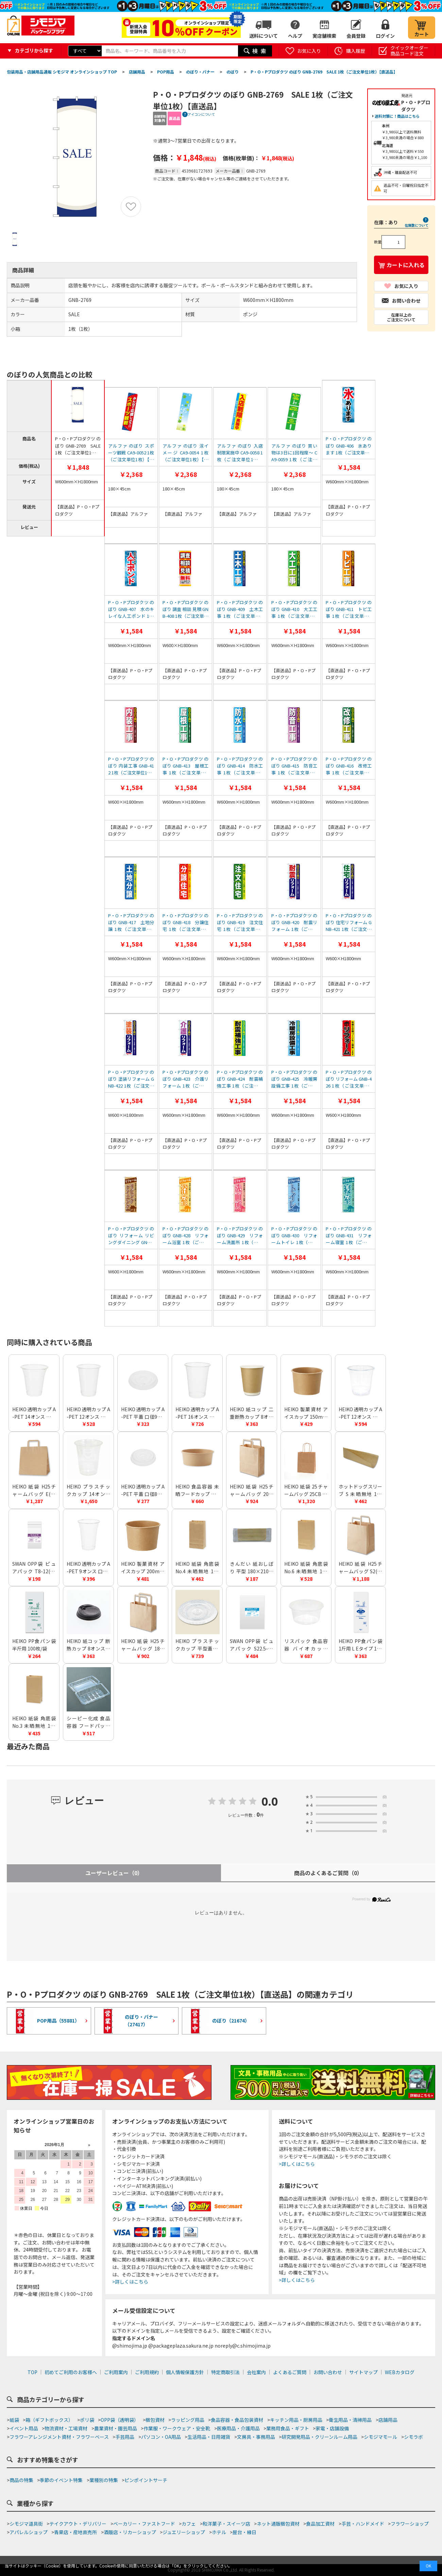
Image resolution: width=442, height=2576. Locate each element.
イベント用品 (24, 2428)
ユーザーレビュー (114, 1873)
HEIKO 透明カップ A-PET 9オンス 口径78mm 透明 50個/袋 (88, 1567)
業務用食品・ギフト (287, 2428)
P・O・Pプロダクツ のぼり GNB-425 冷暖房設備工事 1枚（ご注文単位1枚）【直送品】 (294, 1079)
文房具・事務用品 (256, 2436)
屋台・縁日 (244, 2532)
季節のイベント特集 (61, 2480)
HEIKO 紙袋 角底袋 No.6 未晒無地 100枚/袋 (306, 1567)
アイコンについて (201, 114)
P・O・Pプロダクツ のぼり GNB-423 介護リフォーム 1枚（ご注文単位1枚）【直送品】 (185, 1079)
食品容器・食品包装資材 (237, 2419)
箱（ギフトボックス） (49, 2419)
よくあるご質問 (289, 2372)
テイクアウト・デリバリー (77, 2523)
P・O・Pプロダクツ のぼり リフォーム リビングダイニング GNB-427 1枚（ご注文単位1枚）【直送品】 (131, 1235)
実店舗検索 (324, 35)
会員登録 (356, 35)
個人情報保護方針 (185, 2372)
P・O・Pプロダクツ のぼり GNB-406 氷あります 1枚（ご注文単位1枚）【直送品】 (349, 445)
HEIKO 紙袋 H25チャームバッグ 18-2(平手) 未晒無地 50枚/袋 (143, 1645)
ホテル (219, 2532)
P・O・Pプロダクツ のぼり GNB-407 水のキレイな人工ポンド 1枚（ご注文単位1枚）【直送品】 (131, 609)
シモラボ (413, 2436)
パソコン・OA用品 (161, 2436)
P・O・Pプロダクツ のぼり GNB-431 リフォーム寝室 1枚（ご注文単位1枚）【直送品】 (349, 1235)
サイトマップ (363, 2372)
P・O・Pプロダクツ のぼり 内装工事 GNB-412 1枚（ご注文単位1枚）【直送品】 (131, 766)
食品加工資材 (320, 2523)
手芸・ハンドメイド (362, 2523)
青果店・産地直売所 (75, 2532)
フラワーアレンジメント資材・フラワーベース (59, 2436)
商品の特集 (21, 2480)
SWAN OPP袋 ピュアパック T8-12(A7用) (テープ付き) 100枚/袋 (34, 1567)
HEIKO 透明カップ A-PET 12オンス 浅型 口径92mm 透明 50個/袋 (360, 1413)
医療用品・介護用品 (238, 2428)
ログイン (385, 35)
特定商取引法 (225, 2372)
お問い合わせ (327, 2372)
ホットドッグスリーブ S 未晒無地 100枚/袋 (360, 1490)
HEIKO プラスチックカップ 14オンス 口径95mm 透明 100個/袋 (88, 1490)
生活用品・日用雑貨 (208, 2436)
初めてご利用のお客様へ (71, 2372)
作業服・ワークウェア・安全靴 (176, 2428)
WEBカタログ (399, 2372)
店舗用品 (387, 2419)
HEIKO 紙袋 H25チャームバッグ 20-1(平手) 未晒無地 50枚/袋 (251, 1490)
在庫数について (416, 225)
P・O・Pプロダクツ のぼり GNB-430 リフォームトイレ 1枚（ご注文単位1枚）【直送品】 (294, 1235)
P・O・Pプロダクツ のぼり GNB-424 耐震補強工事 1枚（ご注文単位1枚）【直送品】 (240, 1079)
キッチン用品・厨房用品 (296, 2419)
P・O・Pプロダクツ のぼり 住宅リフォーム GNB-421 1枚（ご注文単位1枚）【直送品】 (349, 922)
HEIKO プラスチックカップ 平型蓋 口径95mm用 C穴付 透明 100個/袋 (197, 1645)
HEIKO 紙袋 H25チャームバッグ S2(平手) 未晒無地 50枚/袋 (360, 1567)
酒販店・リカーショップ (130, 2532)
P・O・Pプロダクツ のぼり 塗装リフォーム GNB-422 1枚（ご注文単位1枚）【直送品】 (131, 1079)
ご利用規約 (147, 2372)
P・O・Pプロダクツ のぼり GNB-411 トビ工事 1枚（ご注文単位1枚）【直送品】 (349, 609)
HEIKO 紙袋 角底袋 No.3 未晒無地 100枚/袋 (34, 1722)
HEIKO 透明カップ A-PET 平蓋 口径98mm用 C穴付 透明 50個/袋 (143, 1413)
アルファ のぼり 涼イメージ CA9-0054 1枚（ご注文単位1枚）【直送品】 (185, 452)
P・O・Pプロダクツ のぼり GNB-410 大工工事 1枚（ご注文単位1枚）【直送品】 (294, 609)
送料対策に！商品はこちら (397, 116)
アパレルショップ (29, 2532)
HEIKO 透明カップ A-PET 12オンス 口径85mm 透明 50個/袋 (88, 1413)
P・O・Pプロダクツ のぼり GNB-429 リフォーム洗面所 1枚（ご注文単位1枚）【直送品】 (240, 1235)
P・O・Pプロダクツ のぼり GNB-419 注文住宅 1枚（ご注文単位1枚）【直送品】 (240, 922)
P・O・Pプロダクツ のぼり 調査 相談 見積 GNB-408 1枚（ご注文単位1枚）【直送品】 (185, 609)
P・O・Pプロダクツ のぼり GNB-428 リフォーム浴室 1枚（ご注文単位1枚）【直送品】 (185, 1235)
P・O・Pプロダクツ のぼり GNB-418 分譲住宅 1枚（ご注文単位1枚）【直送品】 (185, 922)
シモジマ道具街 (26, 2523)
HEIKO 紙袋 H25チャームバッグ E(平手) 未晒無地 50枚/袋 (34, 1490)
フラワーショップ (410, 2523)
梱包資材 (155, 2419)
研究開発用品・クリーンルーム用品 (319, 2436)
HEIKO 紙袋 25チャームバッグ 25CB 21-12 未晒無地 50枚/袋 (306, 1490)
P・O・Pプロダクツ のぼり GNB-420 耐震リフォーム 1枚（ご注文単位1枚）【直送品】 (294, 922)
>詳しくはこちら (130, 2281)
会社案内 (256, 2372)
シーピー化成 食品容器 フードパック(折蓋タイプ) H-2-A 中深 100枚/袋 (88, 1722)
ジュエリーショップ (184, 2532)
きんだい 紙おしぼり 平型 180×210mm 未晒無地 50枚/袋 (251, 1567)
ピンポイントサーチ (145, 2480)
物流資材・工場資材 (66, 2428)
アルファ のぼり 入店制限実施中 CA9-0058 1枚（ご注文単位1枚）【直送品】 (240, 452)
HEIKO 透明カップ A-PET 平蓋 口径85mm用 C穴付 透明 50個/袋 (143, 1490)
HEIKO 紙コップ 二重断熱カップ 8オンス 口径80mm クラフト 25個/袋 (251, 1413)
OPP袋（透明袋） (120, 2419)
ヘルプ (295, 35)
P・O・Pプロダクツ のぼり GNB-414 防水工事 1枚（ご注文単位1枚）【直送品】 (240, 766)
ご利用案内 (116, 2372)
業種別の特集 (103, 2480)
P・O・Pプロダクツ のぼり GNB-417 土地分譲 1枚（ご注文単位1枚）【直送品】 (131, 922)
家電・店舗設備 (332, 2428)
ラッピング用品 (187, 2419)
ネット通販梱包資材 (278, 2523)
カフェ (189, 2523)
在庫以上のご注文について (401, 317)
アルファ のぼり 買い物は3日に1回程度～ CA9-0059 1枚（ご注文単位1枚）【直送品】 (294, 452)
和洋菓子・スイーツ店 (226, 2523)
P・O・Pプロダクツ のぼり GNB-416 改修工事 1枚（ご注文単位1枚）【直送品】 (349, 766)
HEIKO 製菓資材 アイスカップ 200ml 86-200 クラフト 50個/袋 (143, 1567)
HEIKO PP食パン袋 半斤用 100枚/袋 (34, 1645)
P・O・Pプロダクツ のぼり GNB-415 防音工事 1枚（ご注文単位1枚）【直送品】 (294, 766)
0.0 (269, 1802)
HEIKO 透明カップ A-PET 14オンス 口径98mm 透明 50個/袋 (34, 1413)
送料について (263, 35)
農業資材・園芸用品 (115, 2428)
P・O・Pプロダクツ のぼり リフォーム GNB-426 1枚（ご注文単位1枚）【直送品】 (349, 1079)
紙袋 (14, 2419)
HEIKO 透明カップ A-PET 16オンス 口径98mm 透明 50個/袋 (197, 1413)
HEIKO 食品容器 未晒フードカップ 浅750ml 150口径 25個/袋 (197, 1490)
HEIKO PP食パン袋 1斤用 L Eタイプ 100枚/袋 (360, 1645)
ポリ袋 (87, 2419)
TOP (32, 2372)
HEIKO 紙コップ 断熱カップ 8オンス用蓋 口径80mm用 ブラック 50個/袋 (88, 1645)
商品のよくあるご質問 (328, 1873)
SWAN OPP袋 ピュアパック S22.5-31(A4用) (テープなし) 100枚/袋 (251, 1645)
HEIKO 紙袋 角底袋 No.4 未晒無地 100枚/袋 (197, 1567)
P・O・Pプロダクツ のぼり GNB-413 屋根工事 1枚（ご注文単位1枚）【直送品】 (185, 766)
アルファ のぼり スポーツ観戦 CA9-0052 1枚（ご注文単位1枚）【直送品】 (131, 452)
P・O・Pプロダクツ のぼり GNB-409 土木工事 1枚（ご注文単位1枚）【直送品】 (240, 609)
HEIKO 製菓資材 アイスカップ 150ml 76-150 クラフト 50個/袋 (306, 1413)
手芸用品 (124, 2436)
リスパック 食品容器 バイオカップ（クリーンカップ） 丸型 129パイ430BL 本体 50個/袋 (306, 1645)
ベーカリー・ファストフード (144, 2523)
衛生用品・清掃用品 (350, 2419)
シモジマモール (380, 2436)
